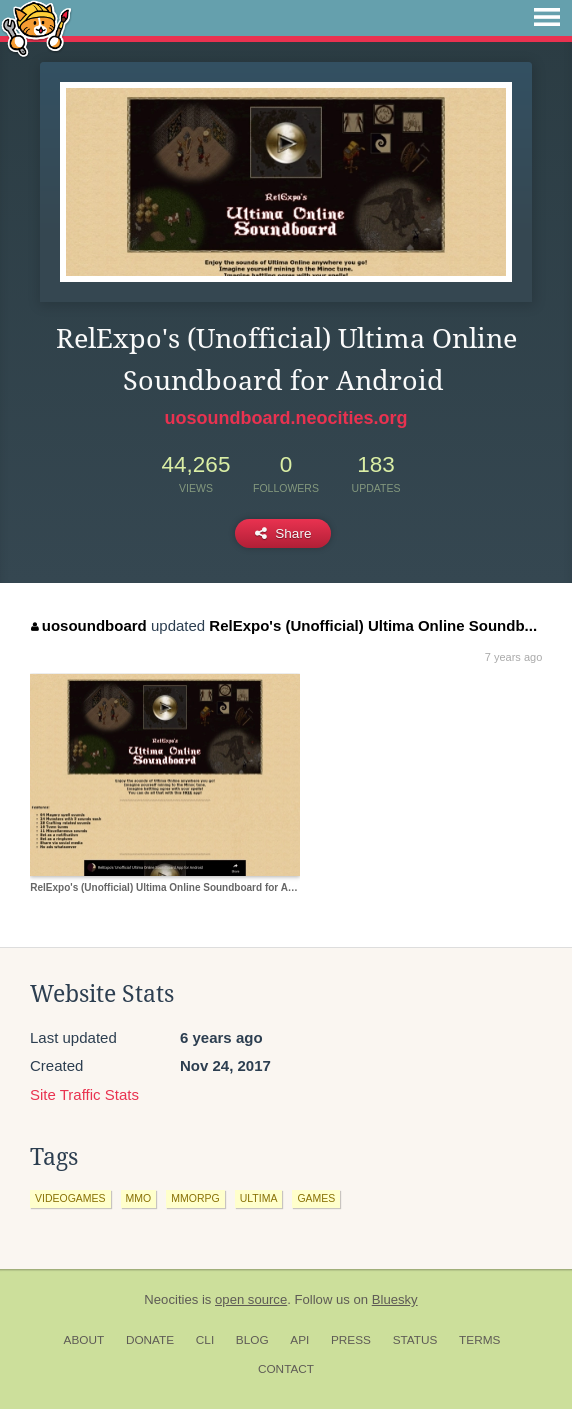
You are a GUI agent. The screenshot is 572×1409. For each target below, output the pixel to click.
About (84, 1340)
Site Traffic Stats (84, 1094)
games (316, 1198)
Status (415, 1340)
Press (351, 1340)
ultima (259, 1198)
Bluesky (395, 1299)
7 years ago (513, 657)
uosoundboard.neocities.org (285, 418)
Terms (479, 1340)
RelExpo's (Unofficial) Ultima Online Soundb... (373, 625)
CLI (205, 1340)
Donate (150, 1340)
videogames (70, 1198)
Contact (286, 1369)
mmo (139, 1198)
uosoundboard (89, 625)
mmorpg (195, 1198)
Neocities (171, 1299)
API (299, 1340)
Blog (252, 1340)
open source (251, 1299)
